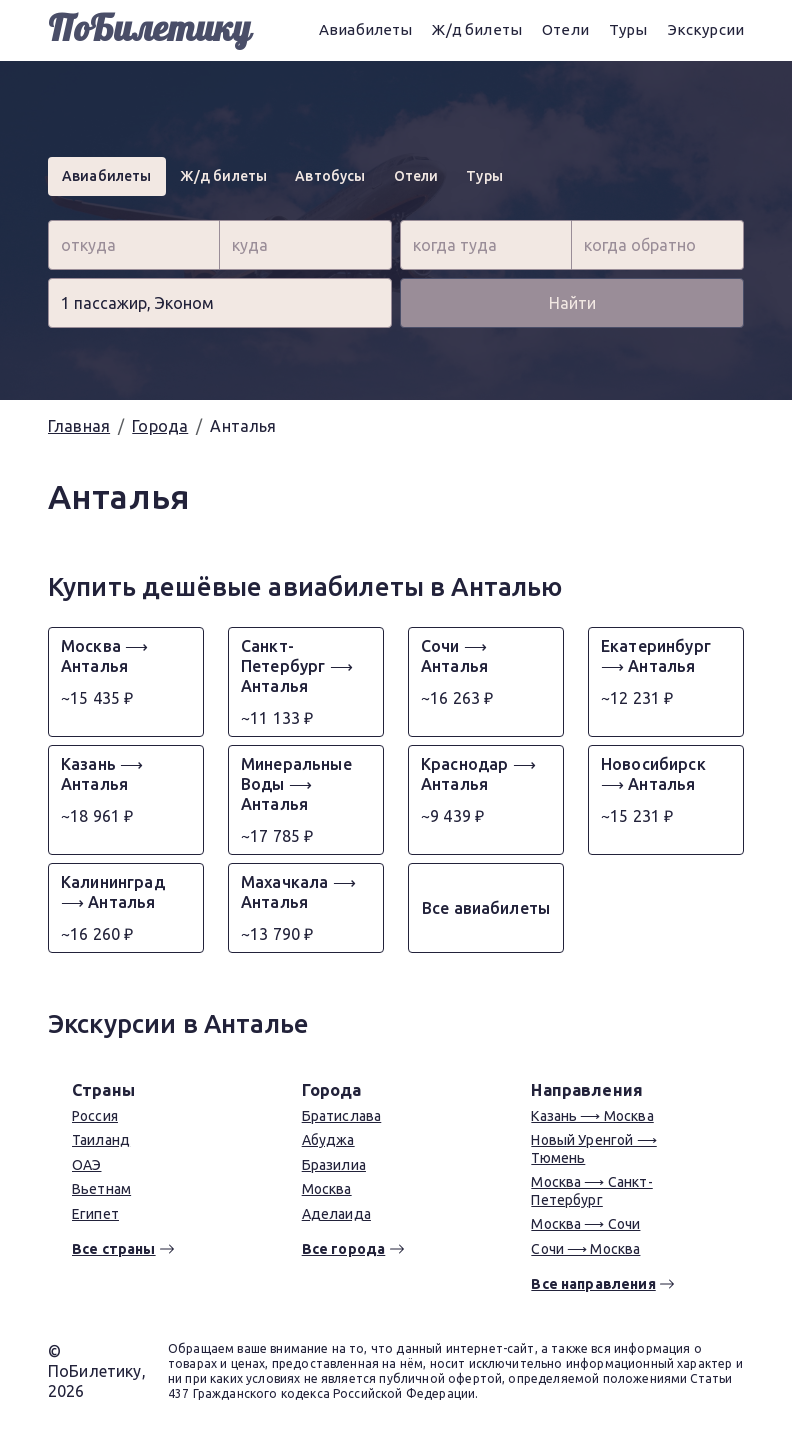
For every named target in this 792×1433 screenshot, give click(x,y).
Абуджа (328, 1140)
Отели (565, 29)
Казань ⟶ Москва (592, 1116)
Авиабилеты (366, 29)
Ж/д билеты (477, 29)
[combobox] (134, 245)
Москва (327, 1189)
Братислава (342, 1116)
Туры (628, 29)
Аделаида (336, 1214)
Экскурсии (706, 29)
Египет (95, 1214)
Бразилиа (334, 1165)
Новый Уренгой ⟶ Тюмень (593, 1149)
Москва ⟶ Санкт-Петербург (591, 1191)
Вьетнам (101, 1189)
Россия (95, 1116)
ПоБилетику (150, 30)
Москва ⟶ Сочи (585, 1224)
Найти (572, 303)
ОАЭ (86, 1165)
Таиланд (101, 1140)
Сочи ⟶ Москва (585, 1249)
